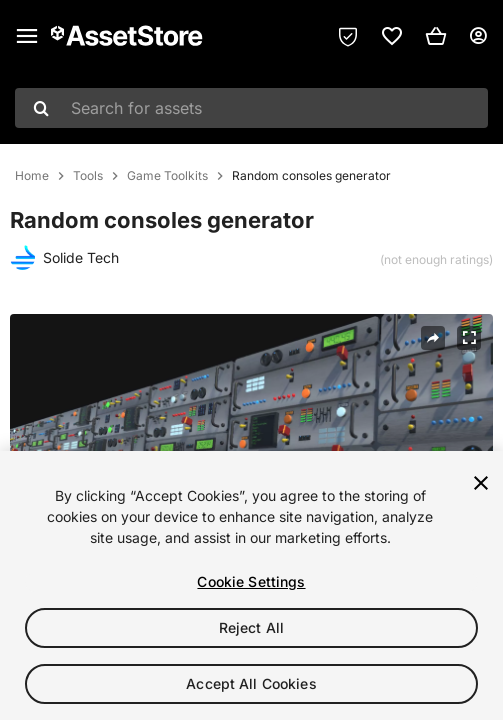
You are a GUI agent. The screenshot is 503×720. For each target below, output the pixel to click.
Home (32, 176)
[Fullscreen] (469, 338)
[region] (251, 585)
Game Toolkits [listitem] (167, 176)
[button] (436, 36)
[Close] (481, 483)
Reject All (251, 627)
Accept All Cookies (251, 683)
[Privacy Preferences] (348, 36)
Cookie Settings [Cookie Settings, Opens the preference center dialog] (251, 581)
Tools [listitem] (88, 176)
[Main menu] (27, 36)
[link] (392, 36)
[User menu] (478, 36)
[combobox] (251, 108)
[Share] (433, 338)
